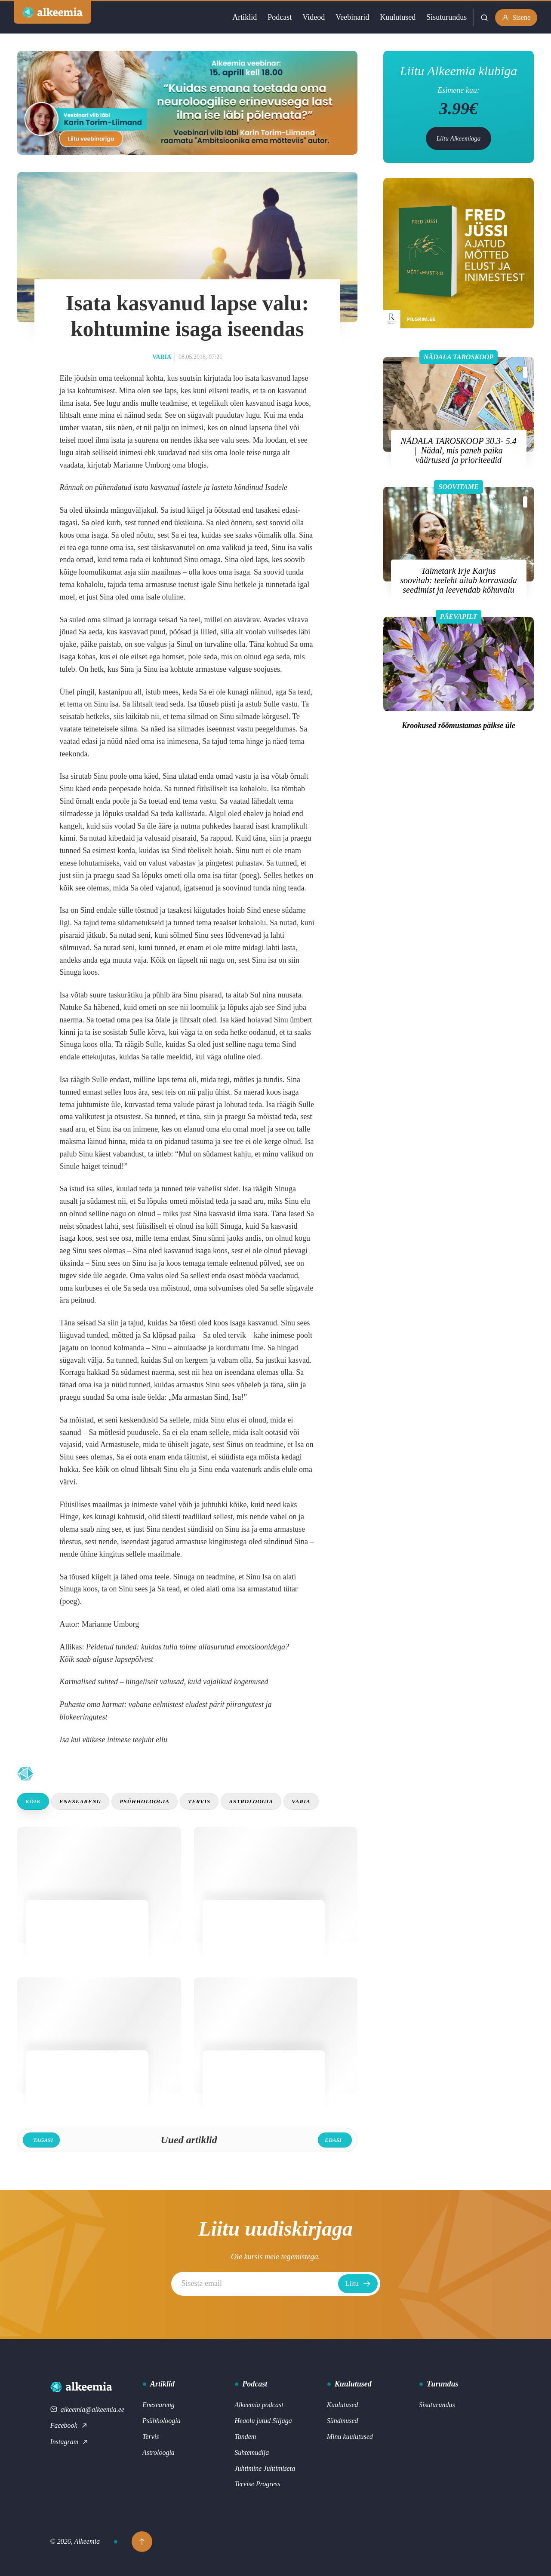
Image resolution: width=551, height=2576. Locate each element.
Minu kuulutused (350, 2436)
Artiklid (244, 17)
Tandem (245, 2436)
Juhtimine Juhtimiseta (264, 2468)
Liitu (357, 2283)
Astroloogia (251, 1801)
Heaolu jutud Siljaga (263, 2420)
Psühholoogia (144, 1801)
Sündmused (342, 2420)
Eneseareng (80, 1801)
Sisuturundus (446, 17)
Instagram (69, 2441)
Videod (313, 17)
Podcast (280, 17)
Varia (161, 357)
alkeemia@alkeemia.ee (87, 2409)
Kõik (33, 1801)
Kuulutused (398, 17)
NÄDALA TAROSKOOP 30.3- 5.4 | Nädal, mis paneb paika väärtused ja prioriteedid (458, 450)
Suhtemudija (251, 2452)
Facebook (69, 2425)
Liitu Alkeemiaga (459, 138)
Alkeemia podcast (258, 2404)
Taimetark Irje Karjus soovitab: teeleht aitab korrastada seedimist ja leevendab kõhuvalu (458, 580)
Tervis (199, 1801)
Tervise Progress (257, 2483)
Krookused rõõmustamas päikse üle (458, 725)
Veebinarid (352, 17)
